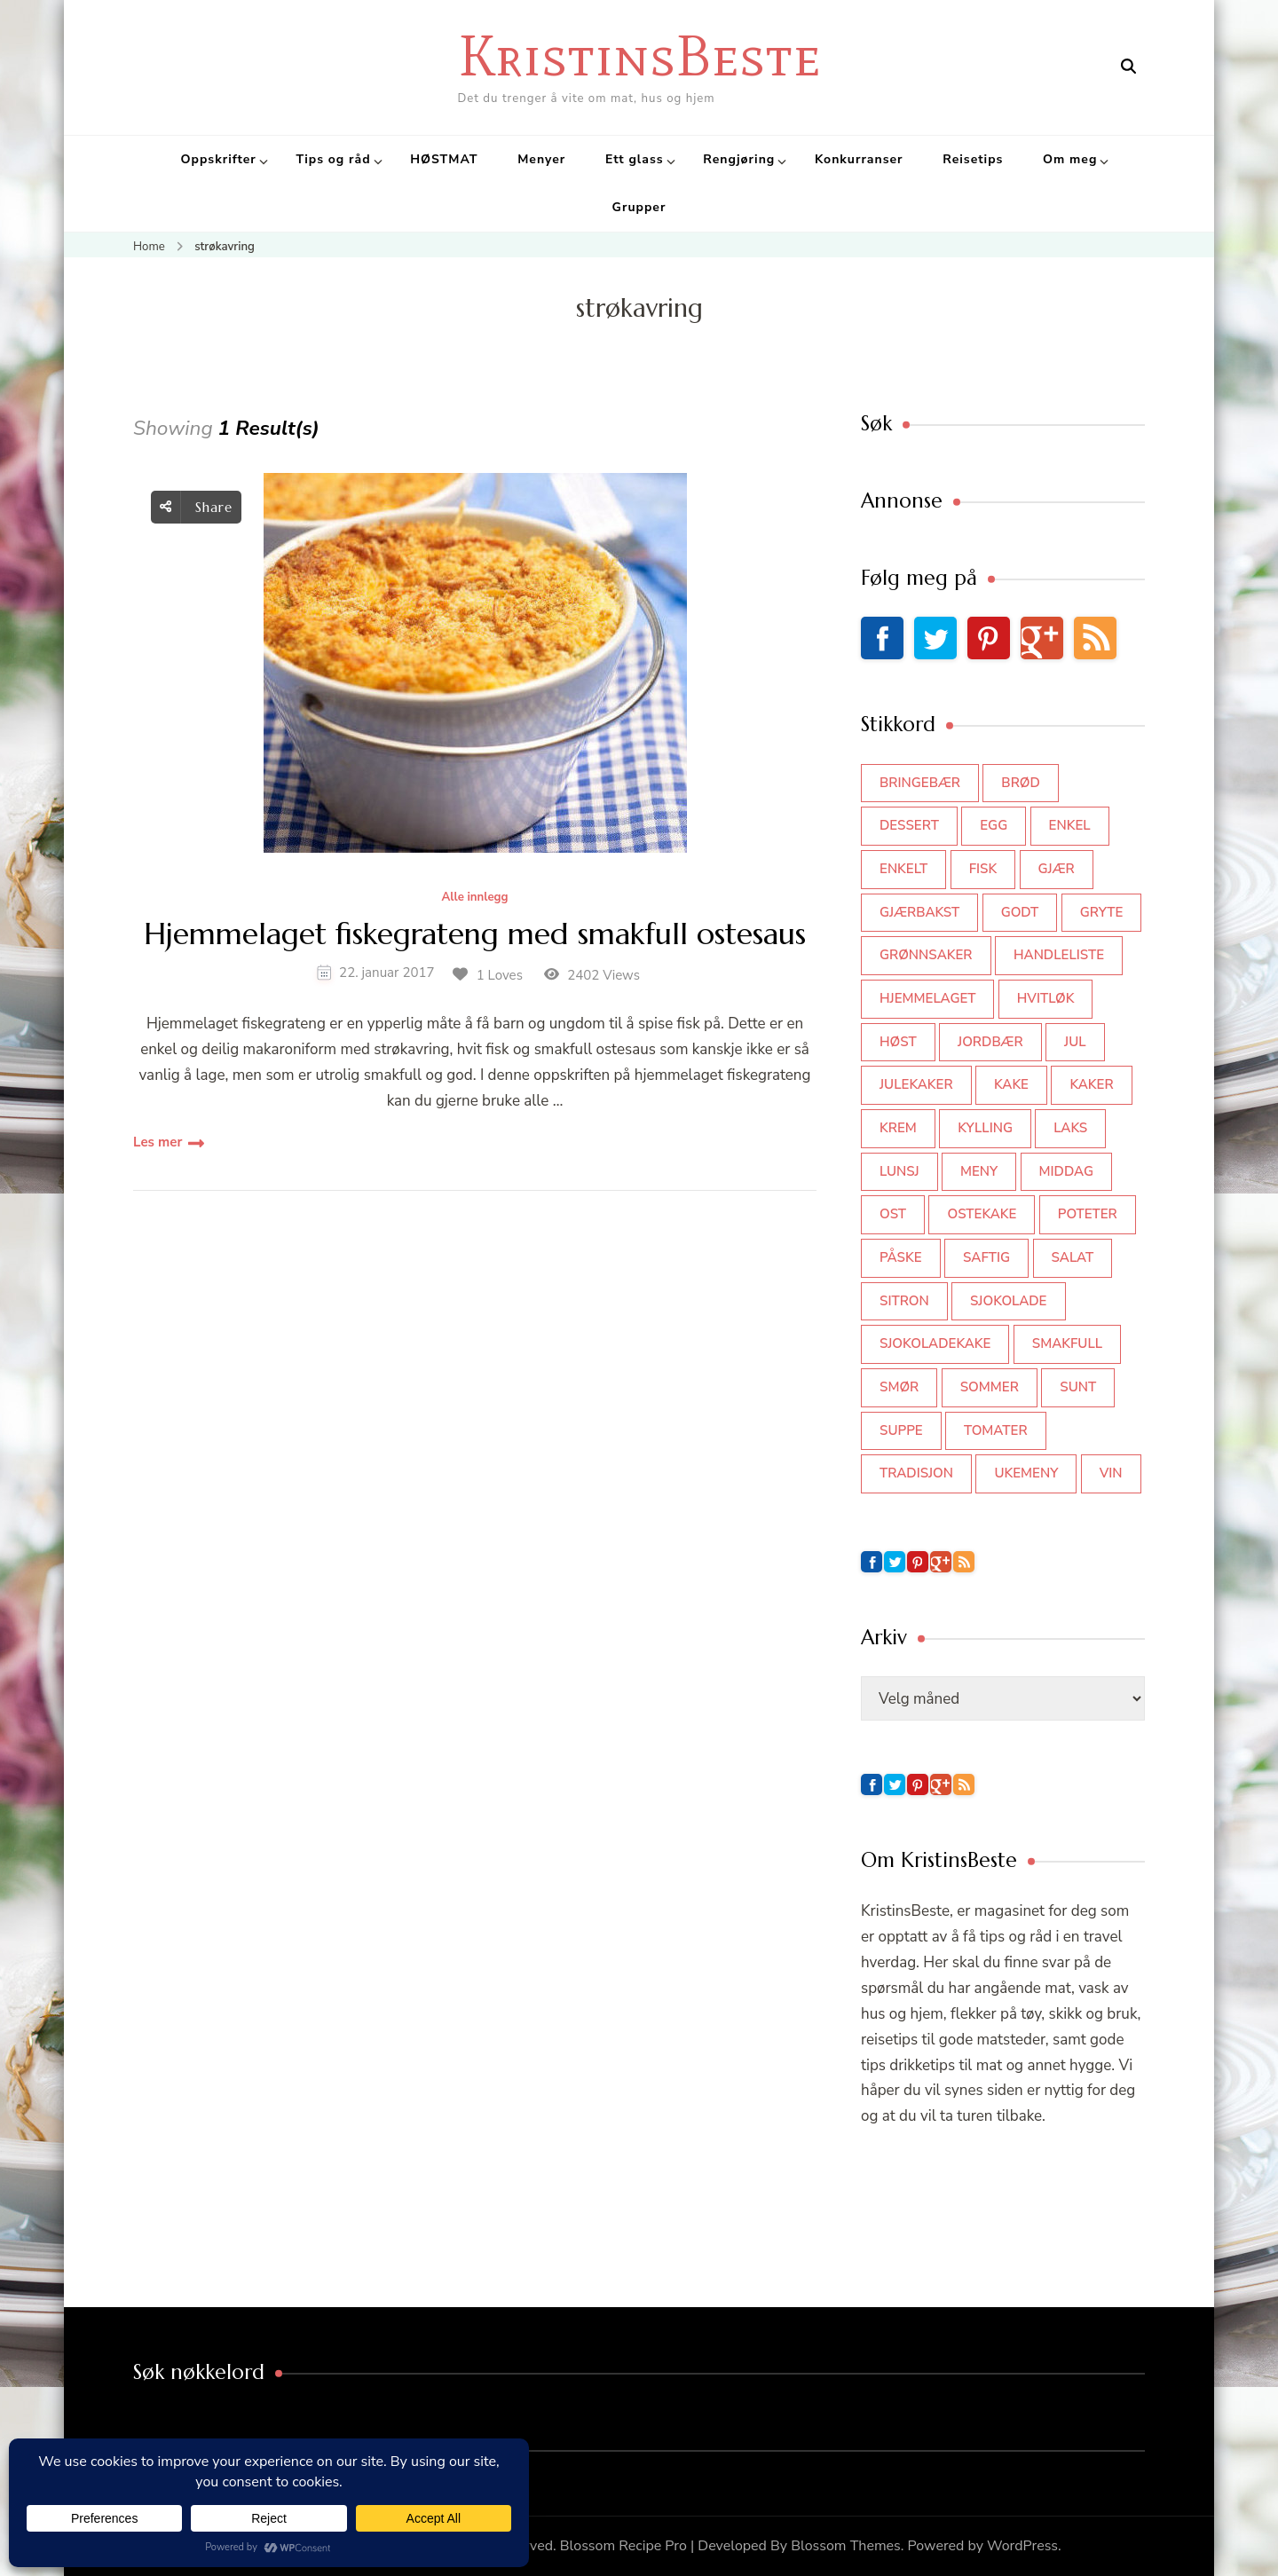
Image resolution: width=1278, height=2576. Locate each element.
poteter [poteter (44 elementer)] (1087, 1214)
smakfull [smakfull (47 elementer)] (1067, 1343)
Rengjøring (739, 159)
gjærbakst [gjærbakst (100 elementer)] (919, 912)
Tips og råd (333, 159)
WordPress (1022, 2546)
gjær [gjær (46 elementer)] (1056, 869)
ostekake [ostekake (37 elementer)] (981, 1214)
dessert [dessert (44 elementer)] (909, 825)
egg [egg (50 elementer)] (993, 825)
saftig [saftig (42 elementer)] (986, 1257)
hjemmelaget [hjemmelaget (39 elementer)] (927, 998)
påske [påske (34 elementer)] (901, 1257)
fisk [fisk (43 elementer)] (983, 869)
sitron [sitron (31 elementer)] (904, 1301)
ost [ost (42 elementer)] (893, 1214)
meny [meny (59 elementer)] (979, 1171)
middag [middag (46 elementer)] (1066, 1171)
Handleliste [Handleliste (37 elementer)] (1059, 955)
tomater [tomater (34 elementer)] (996, 1430)
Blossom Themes (846, 2546)
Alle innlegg (474, 898)
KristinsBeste (639, 55)
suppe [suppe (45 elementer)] (901, 1430)
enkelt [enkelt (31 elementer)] (903, 869)
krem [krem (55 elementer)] (898, 1128)
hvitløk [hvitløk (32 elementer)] (1046, 998)
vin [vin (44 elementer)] (1111, 1473)
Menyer (541, 159)
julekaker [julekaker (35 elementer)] (916, 1084)
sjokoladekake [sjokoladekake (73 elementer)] (935, 1343)
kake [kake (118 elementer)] (1011, 1084)
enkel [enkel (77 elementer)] (1070, 825)
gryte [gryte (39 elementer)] (1102, 912)
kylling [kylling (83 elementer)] (985, 1128)
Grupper (639, 207)
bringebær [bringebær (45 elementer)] (920, 783)
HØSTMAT (443, 159)
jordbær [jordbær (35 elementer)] (990, 1042)
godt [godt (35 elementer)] (1020, 912)
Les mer (157, 1142)
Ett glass (634, 159)
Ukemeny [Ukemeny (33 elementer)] (1026, 1473)
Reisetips (973, 159)
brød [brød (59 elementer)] (1020, 783)
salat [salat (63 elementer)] (1073, 1257)
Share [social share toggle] (196, 507)
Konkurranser (859, 159)
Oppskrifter (218, 159)
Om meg (1070, 159)
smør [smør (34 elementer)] (899, 1387)
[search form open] (1128, 66)
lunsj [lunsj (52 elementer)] (899, 1171)
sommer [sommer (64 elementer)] (989, 1387)
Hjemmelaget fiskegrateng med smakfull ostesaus (475, 935)
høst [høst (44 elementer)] (898, 1042)
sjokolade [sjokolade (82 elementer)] (1008, 1301)
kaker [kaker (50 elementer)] (1091, 1084)
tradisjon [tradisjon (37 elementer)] (916, 1473)
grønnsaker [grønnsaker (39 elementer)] (926, 955)
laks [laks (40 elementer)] (1070, 1128)
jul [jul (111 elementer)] (1075, 1042)
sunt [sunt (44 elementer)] (1078, 1387)
